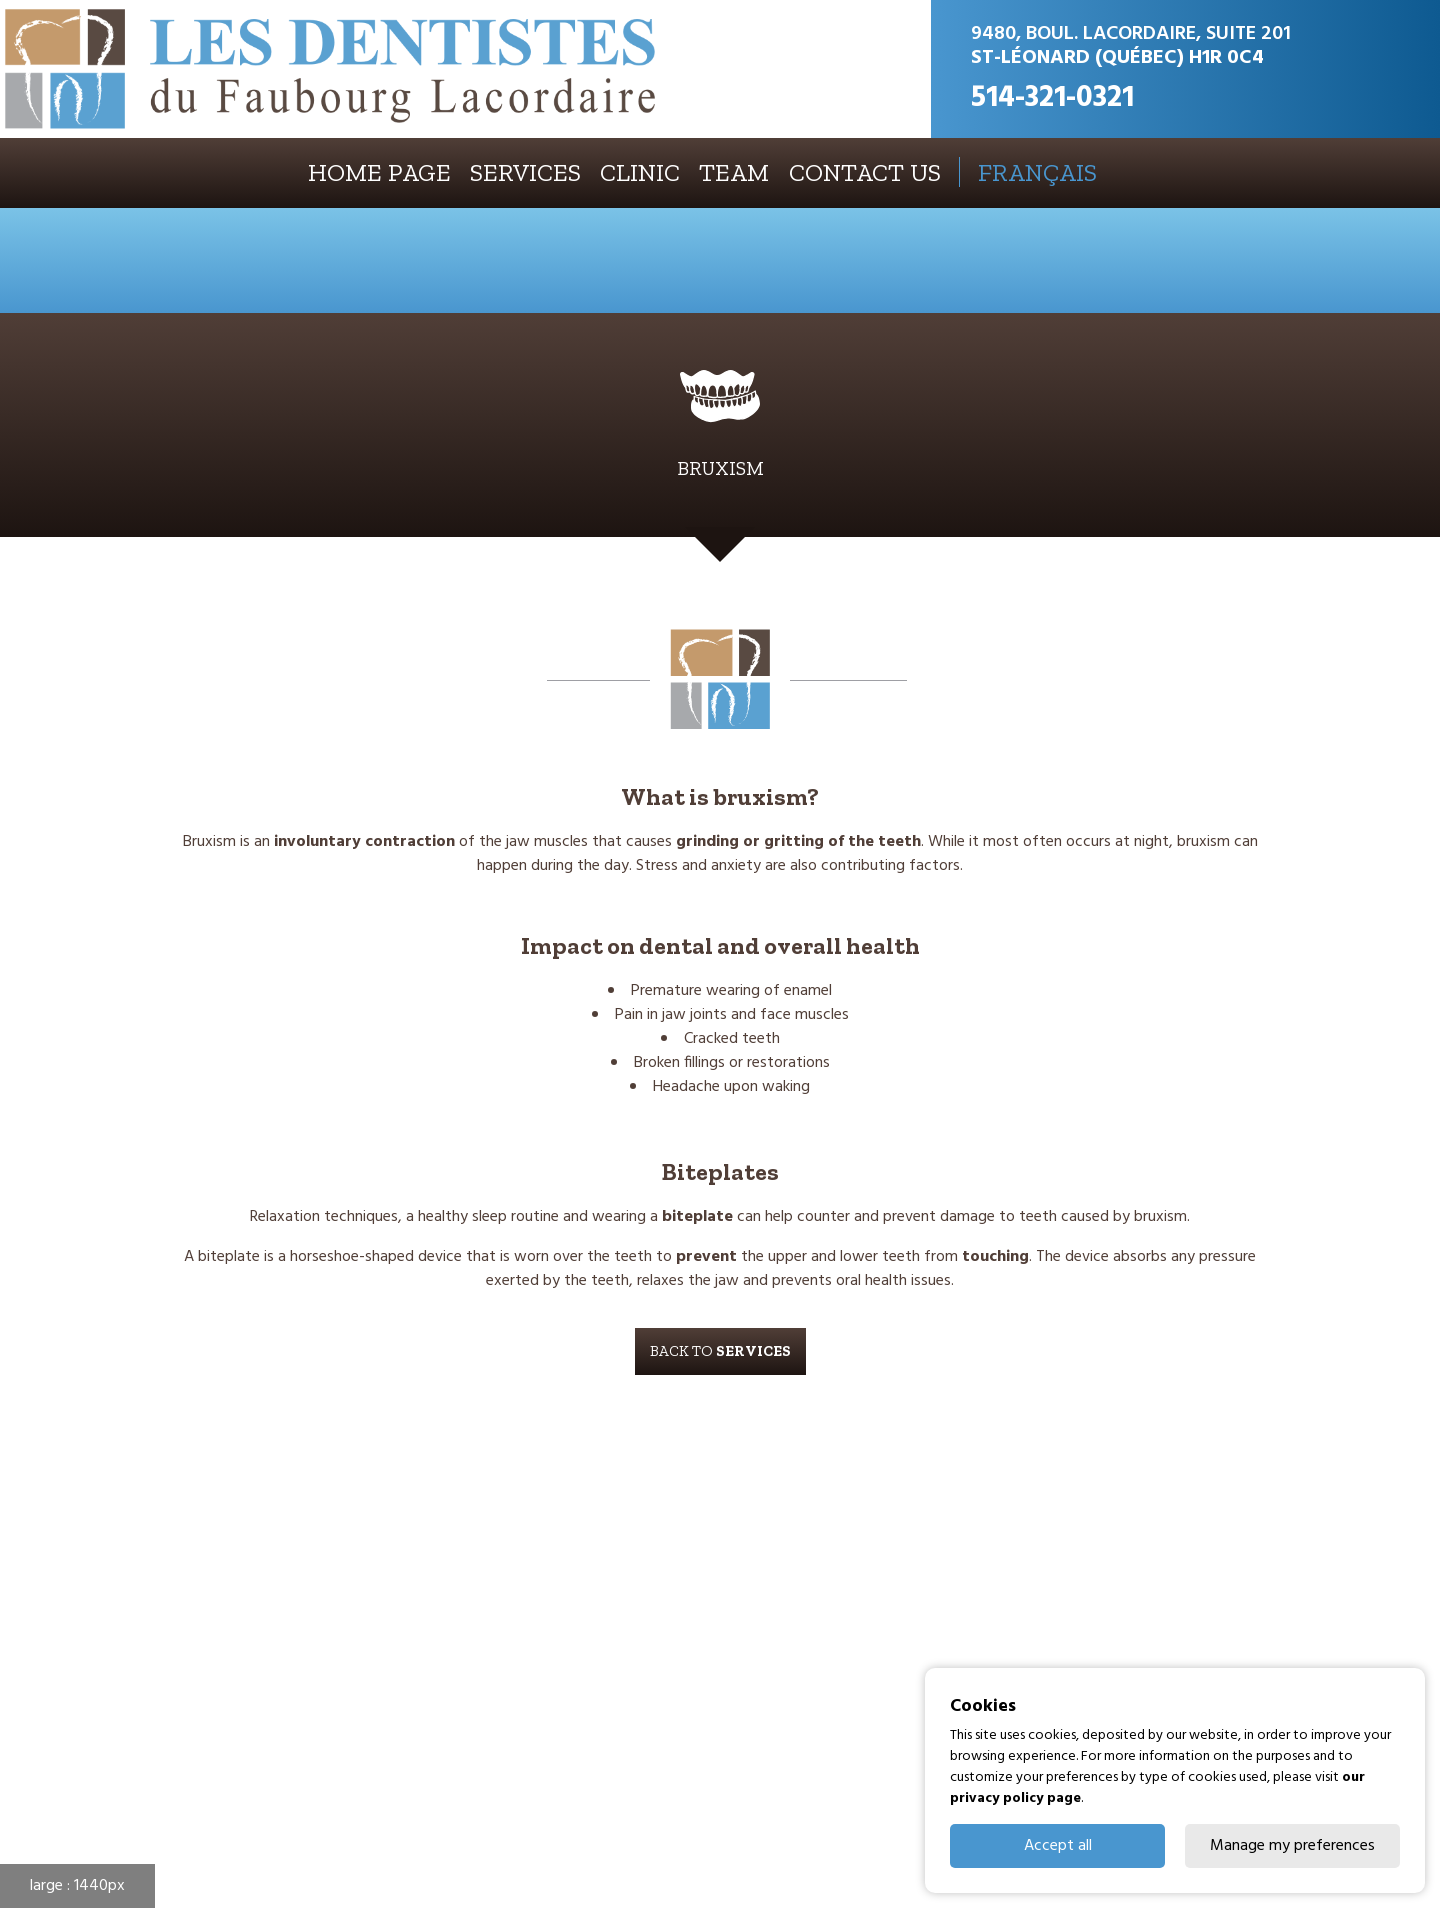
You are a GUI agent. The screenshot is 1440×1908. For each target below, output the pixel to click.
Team (734, 172)
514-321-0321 (1052, 98)
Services (525, 172)
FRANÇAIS (1037, 172)
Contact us (865, 172)
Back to (720, 1351)
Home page (379, 172)
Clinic (640, 172)
